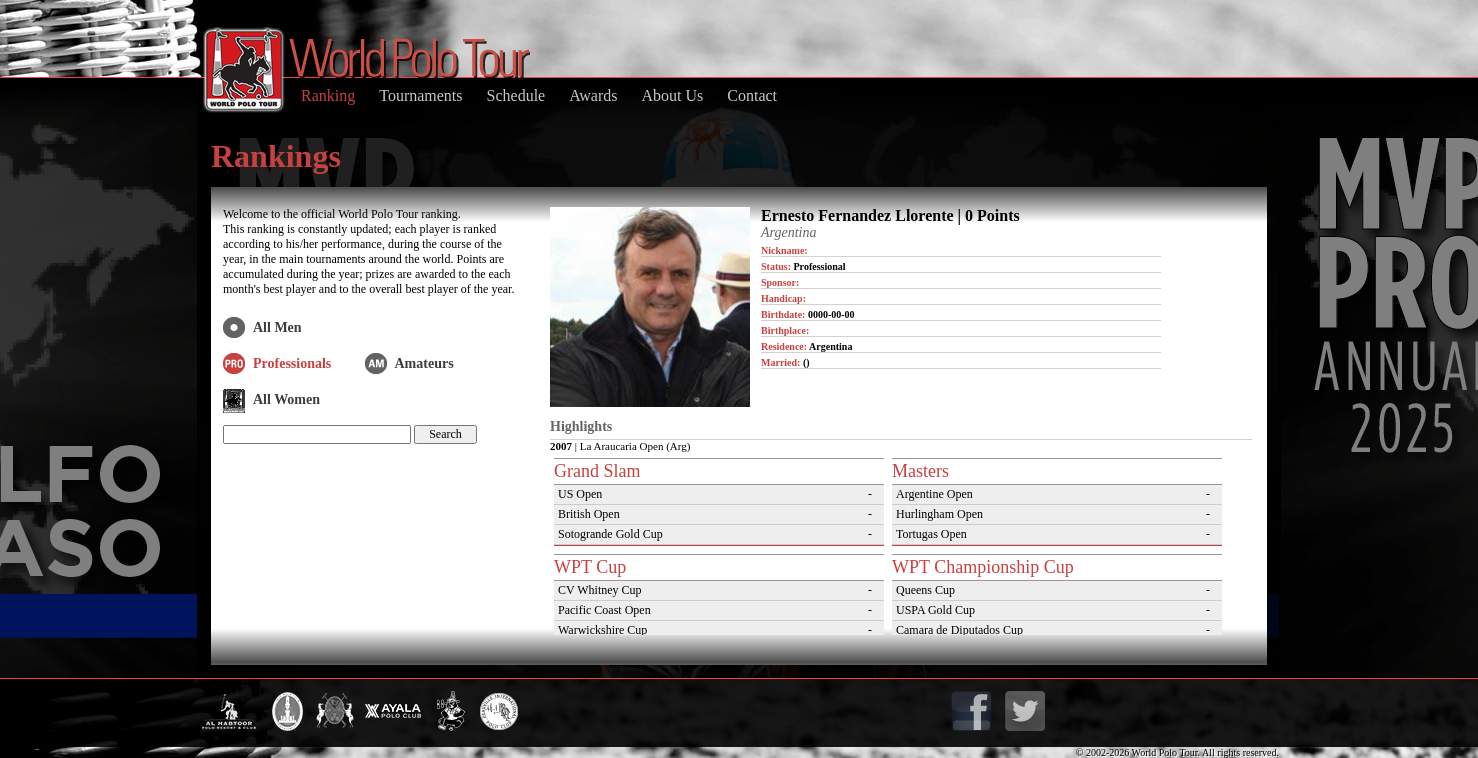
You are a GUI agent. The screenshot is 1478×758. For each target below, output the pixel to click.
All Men (277, 327)
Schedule (516, 95)
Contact (752, 95)
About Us (672, 95)
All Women (286, 399)
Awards (593, 95)
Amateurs (424, 363)
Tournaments (420, 95)
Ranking (328, 95)
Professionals (292, 363)
